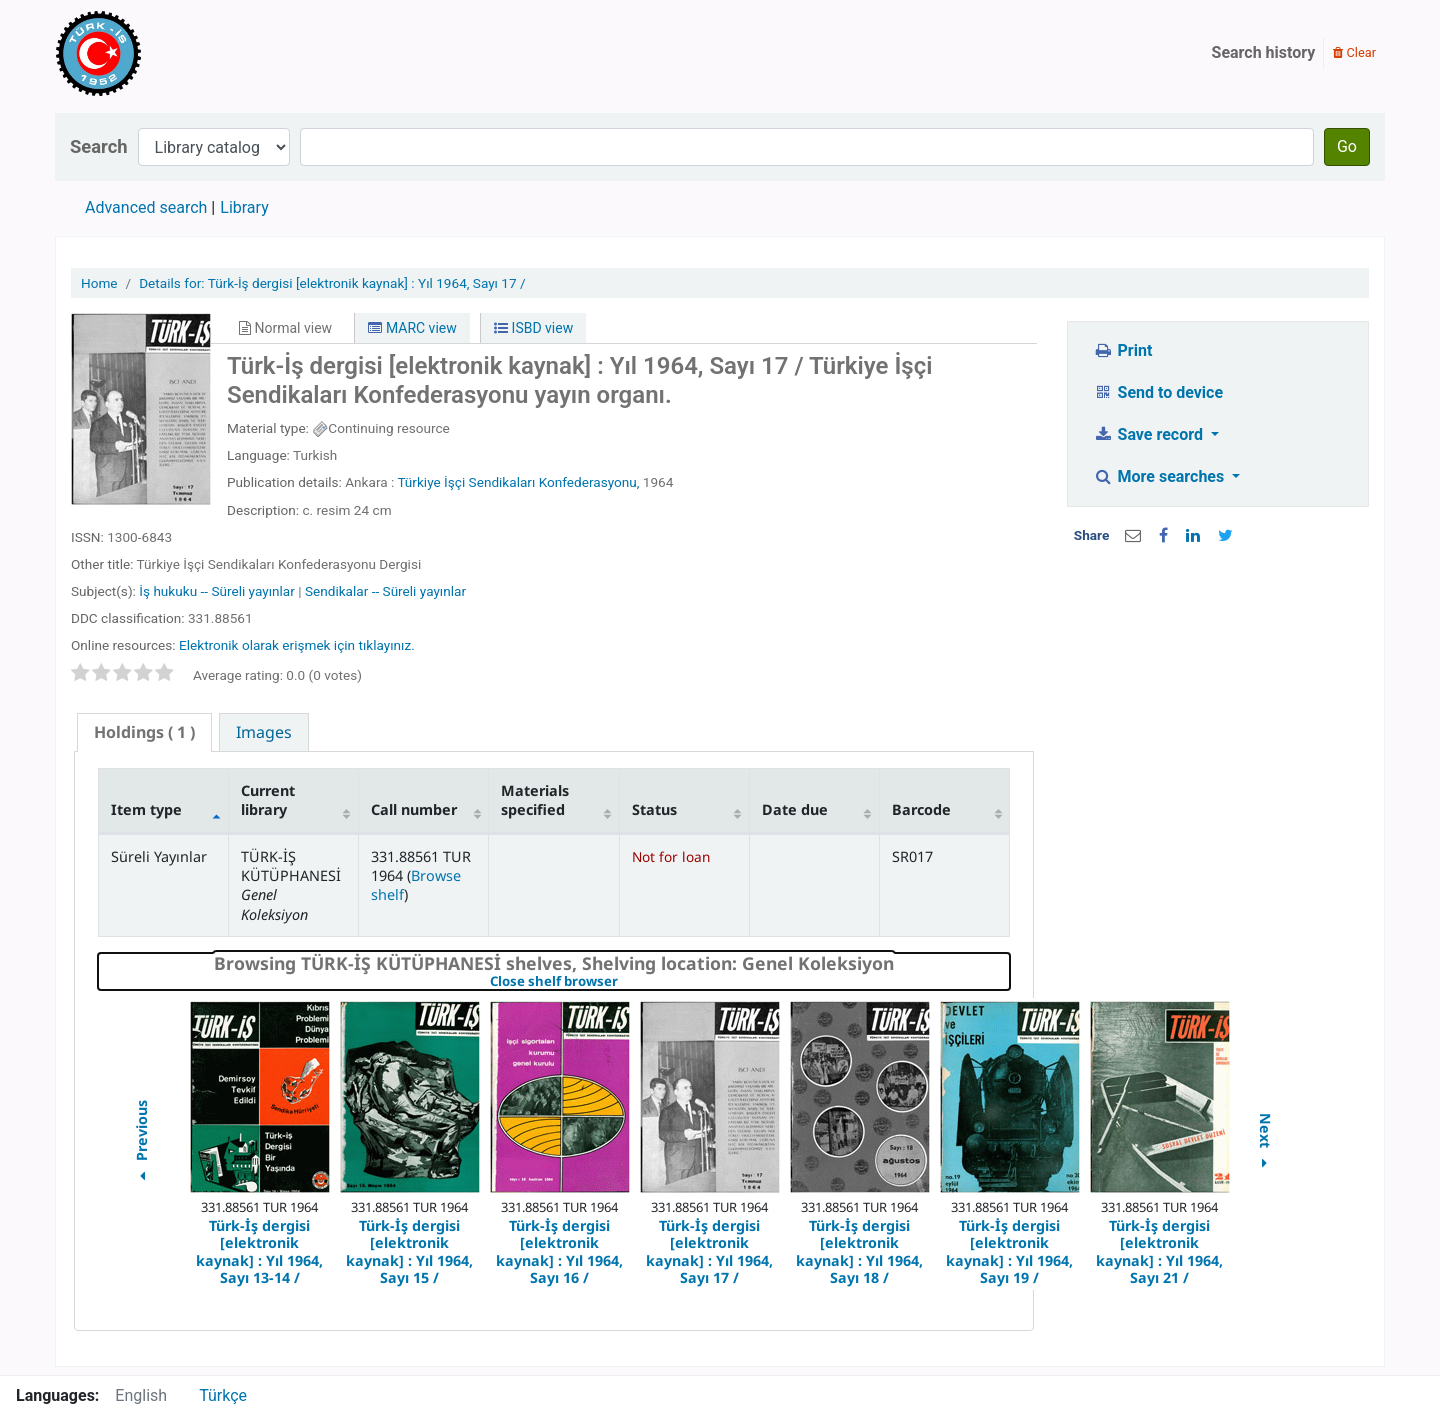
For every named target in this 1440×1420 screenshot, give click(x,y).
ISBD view (533, 328)
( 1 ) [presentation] (144, 732)
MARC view (412, 328)
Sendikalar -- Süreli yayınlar (385, 591)
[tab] (144, 732)
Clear (1354, 52)
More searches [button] (1160, 476)
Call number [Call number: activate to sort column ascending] (414, 809)
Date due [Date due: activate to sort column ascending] (795, 809)
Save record (1150, 434)
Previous (140, 1143)
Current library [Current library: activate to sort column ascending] (268, 800)
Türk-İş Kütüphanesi (156, 53)
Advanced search (146, 207)
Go (1347, 146)
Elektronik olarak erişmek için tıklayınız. (297, 645)
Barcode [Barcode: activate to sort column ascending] (921, 809)
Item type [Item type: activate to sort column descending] (146, 809)
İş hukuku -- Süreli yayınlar (217, 591)
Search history (1264, 52)
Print (1122, 350)
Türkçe (223, 1395)
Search (99, 146)
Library (244, 207)
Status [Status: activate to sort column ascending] (654, 809)
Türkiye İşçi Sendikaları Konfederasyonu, (518, 482)
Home (99, 283)
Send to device (1158, 392)
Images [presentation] (264, 732)
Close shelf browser (622, 982)
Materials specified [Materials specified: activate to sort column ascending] (535, 800)
